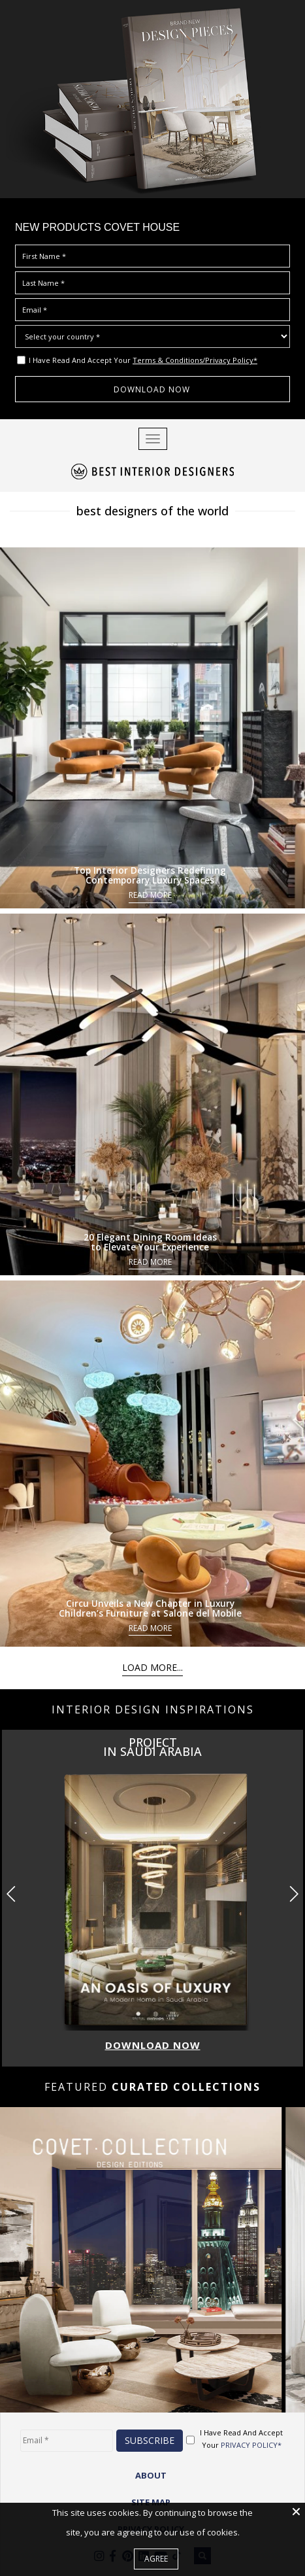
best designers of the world (152, 511)
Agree (156, 2558)
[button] (293, 1894)
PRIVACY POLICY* (251, 2445)
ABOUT (151, 2475)
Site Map (150, 2502)
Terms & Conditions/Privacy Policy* (195, 360)
